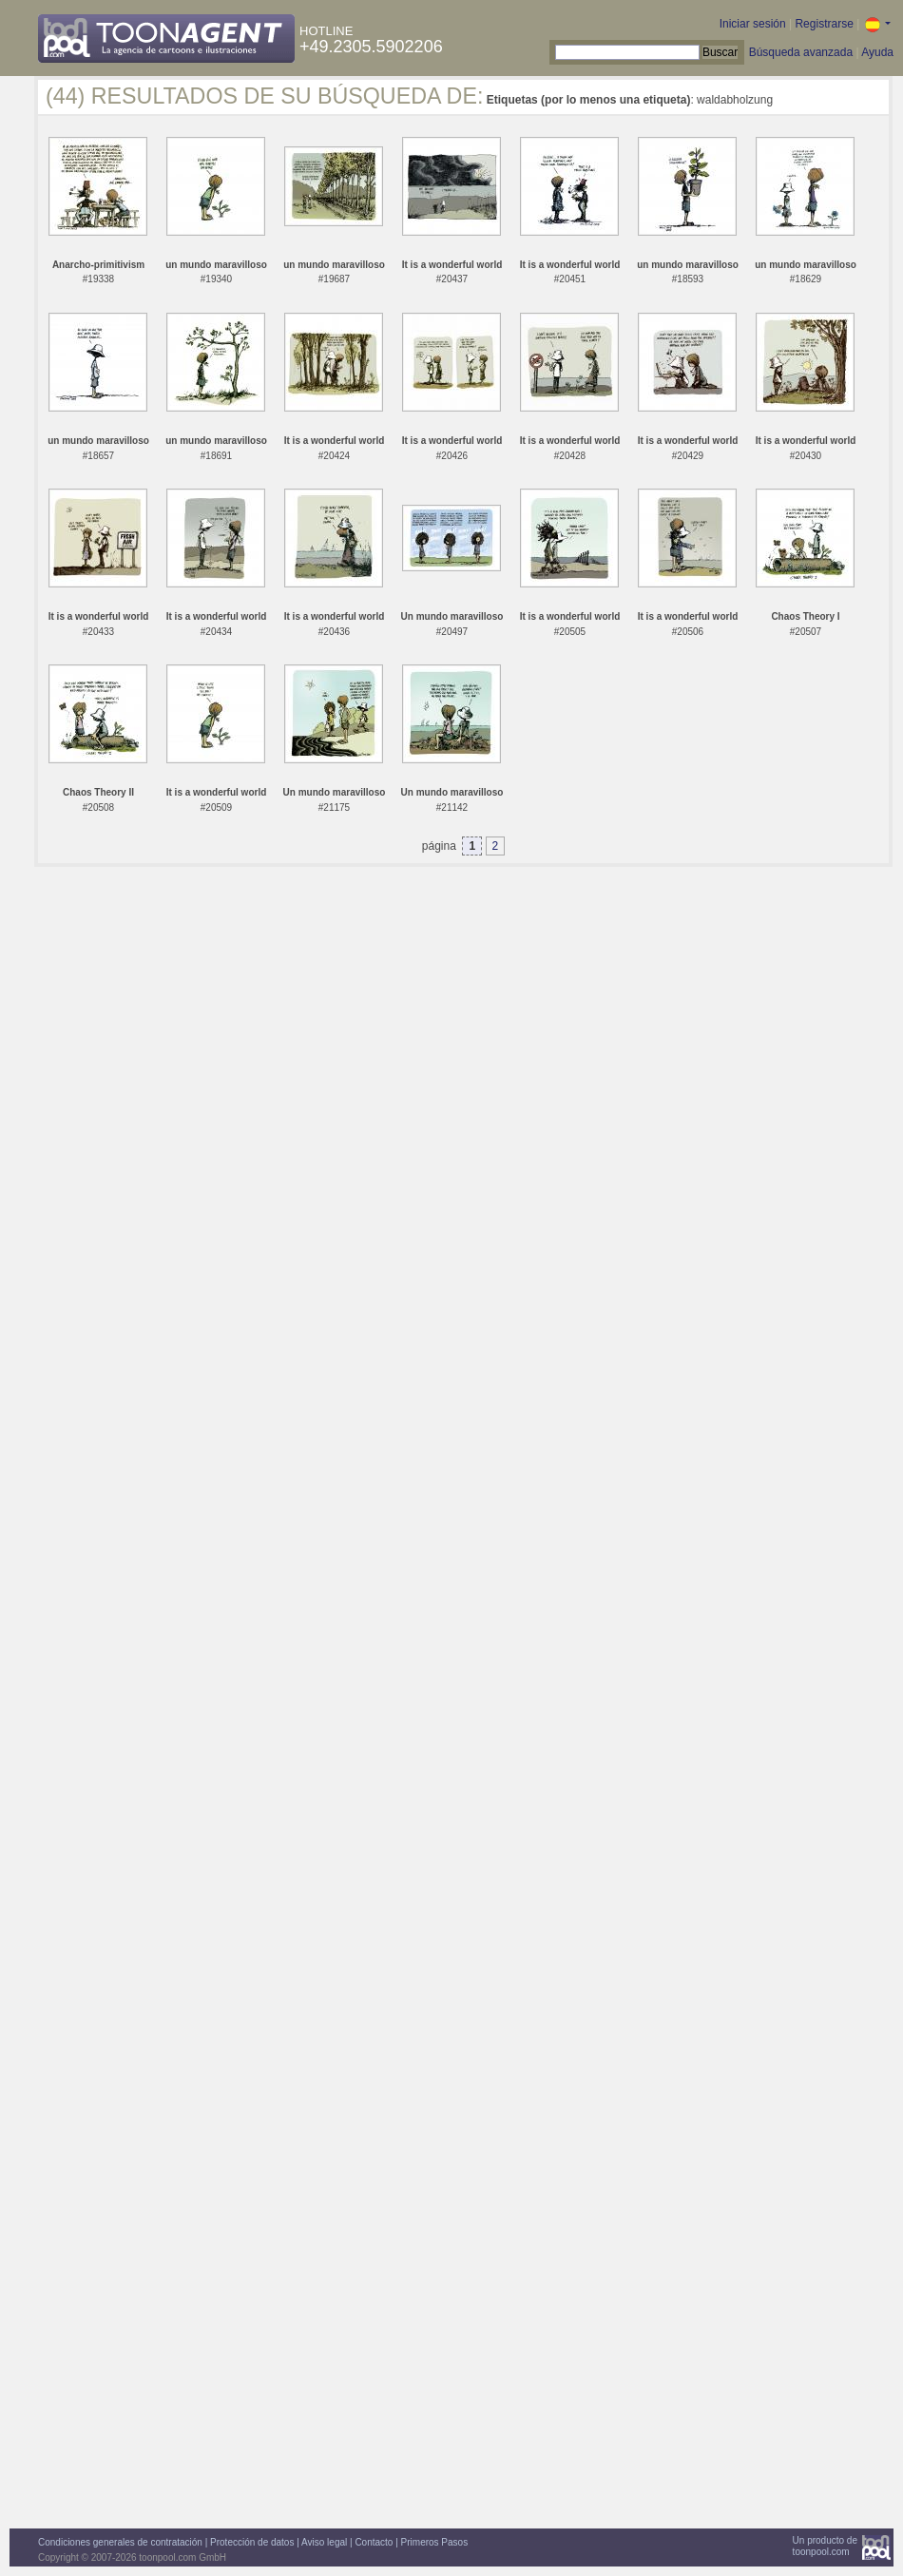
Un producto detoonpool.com (825, 2546)
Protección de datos (252, 2542)
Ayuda (877, 52)
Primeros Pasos (435, 2542)
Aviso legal (324, 2542)
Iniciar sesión (753, 23)
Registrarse (824, 23)
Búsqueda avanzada (801, 52)
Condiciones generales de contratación (120, 2542)
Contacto (374, 2542)
